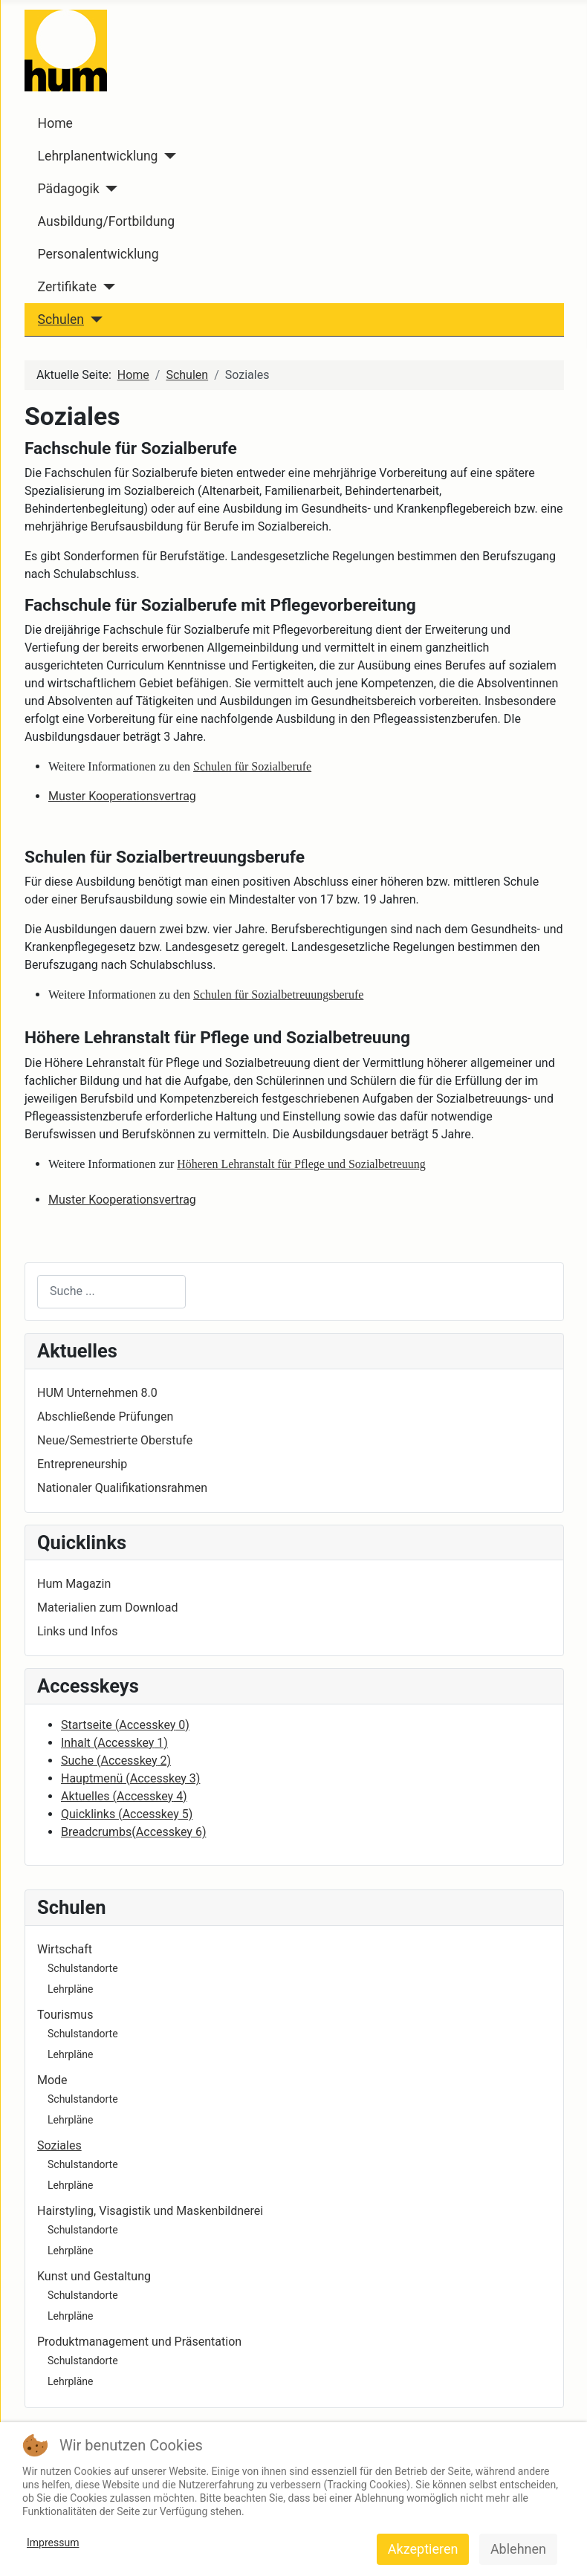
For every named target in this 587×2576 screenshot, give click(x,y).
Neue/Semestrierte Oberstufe (114, 1440)
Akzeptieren (423, 2549)
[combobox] (111, 1291)
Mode (52, 2080)
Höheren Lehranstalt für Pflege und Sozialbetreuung (301, 1164)
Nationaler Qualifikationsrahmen (122, 1488)
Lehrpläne (70, 1989)
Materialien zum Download (107, 1607)
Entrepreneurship (82, 1464)
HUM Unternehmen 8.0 (97, 1393)
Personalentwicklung (98, 254)
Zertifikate (67, 286)
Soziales (59, 2145)
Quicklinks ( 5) (126, 1814)
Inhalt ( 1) (114, 1743)
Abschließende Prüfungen (105, 1416)
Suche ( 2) (116, 1760)
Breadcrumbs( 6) (133, 1832)
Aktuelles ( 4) (124, 1796)
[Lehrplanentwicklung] (167, 156)
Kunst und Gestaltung (94, 2276)
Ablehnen (518, 2549)
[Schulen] (93, 319)
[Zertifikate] (106, 286)
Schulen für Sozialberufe (252, 766)
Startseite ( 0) (125, 1725)
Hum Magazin (74, 1584)
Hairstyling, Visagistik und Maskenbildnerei (150, 2211)
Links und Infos (77, 1631)
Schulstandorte (83, 1968)
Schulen (61, 319)
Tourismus (65, 2015)
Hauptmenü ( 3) (130, 1778)
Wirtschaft (64, 1949)
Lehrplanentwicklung (98, 156)
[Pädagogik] (109, 188)
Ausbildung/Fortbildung (106, 221)
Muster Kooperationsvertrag (122, 796)
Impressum (53, 2543)
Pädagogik (69, 188)
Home (55, 123)
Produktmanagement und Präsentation (139, 2342)
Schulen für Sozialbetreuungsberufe (278, 994)
